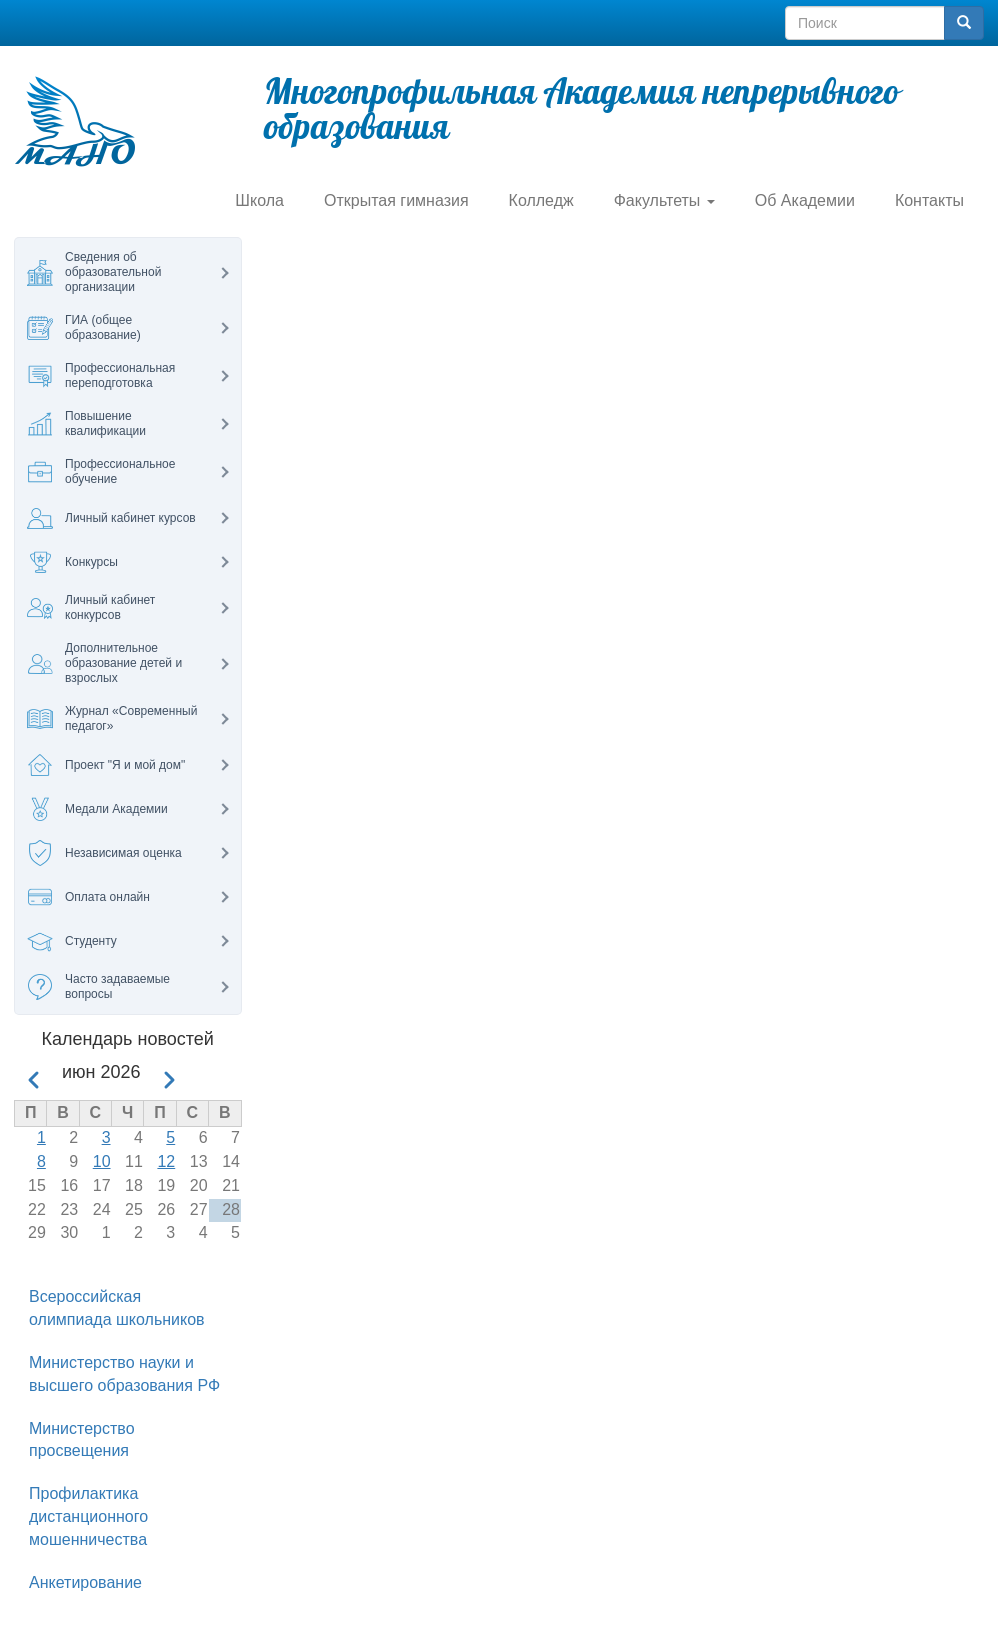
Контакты (929, 200)
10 (102, 1161)
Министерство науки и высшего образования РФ (124, 1374)
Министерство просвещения (82, 1440)
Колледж (541, 200)
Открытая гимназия (396, 200)
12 (166, 1161)
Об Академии (805, 200)
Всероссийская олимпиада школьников (117, 1308)
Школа (259, 200)
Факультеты (664, 200)
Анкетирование (85, 1582)
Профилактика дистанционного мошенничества (88, 1516)
